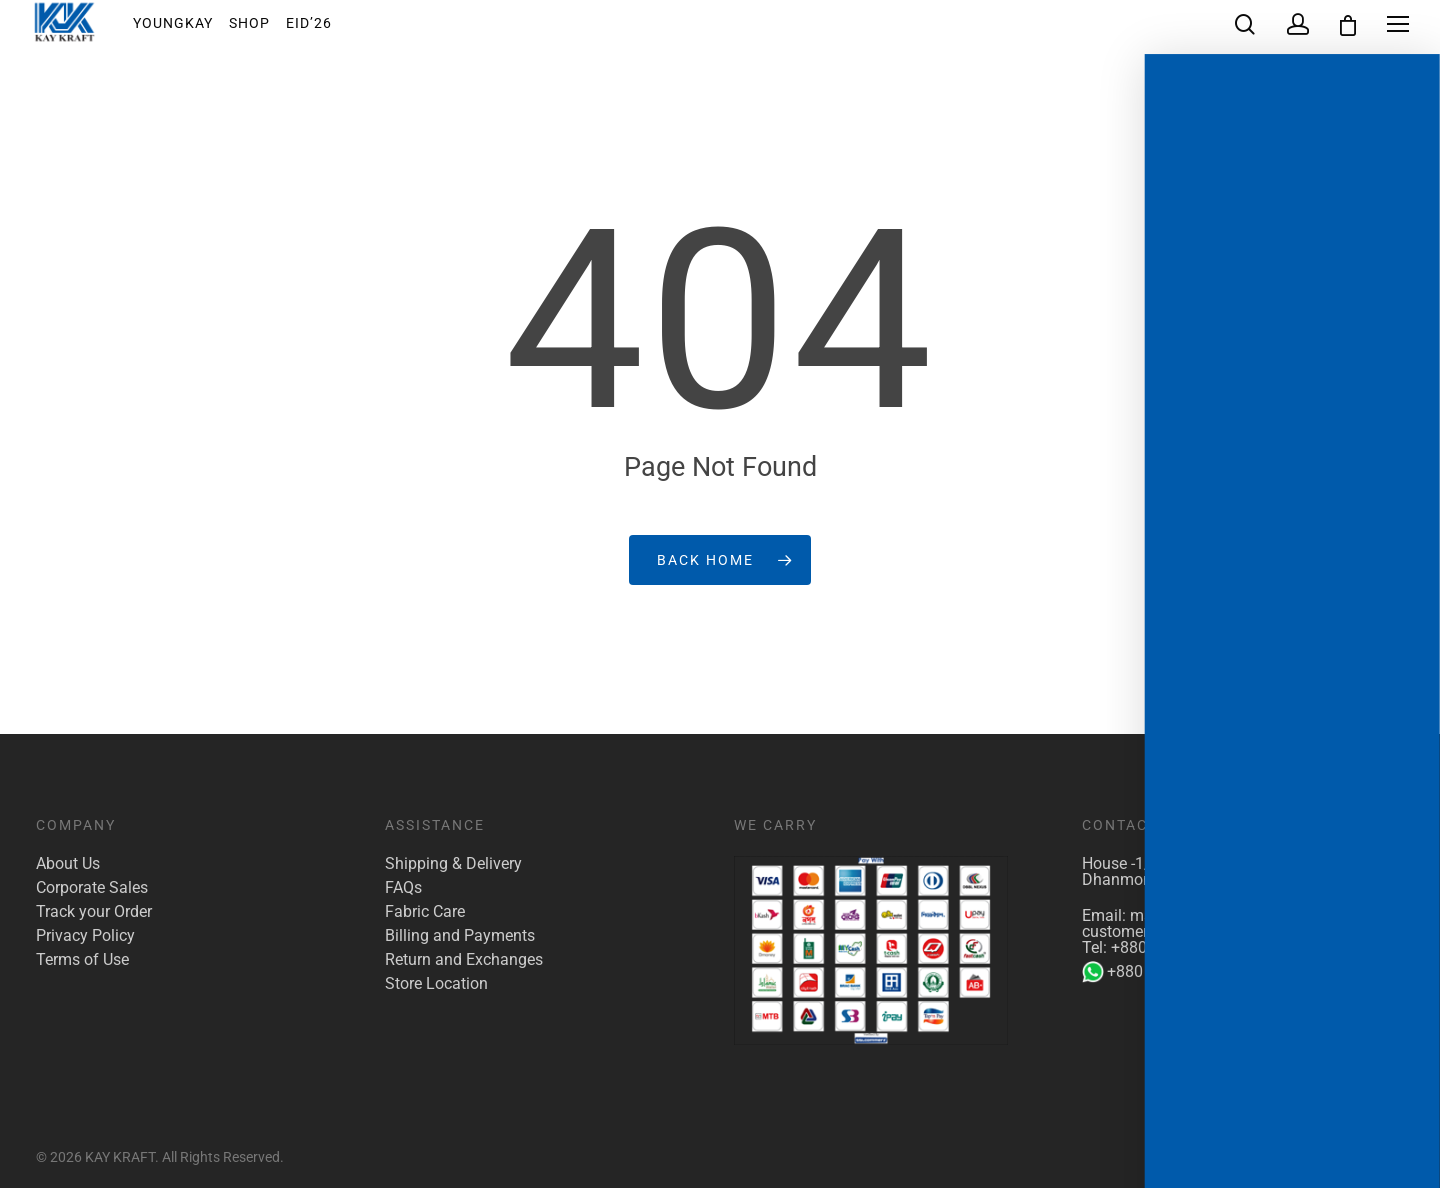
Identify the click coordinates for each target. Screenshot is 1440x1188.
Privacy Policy (85, 936)
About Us (68, 864)
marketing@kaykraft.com (1219, 915)
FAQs (403, 888)
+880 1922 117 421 (1180, 947)
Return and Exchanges (464, 960)
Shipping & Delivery (453, 864)
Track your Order (94, 912)
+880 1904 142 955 (1163, 972)
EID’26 (323, 29)
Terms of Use (82, 960)
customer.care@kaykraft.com (1185, 931)
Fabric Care (425, 912)
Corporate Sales (92, 888)
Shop (263, 29)
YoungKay (187, 29)
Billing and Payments (460, 936)
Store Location (436, 984)
